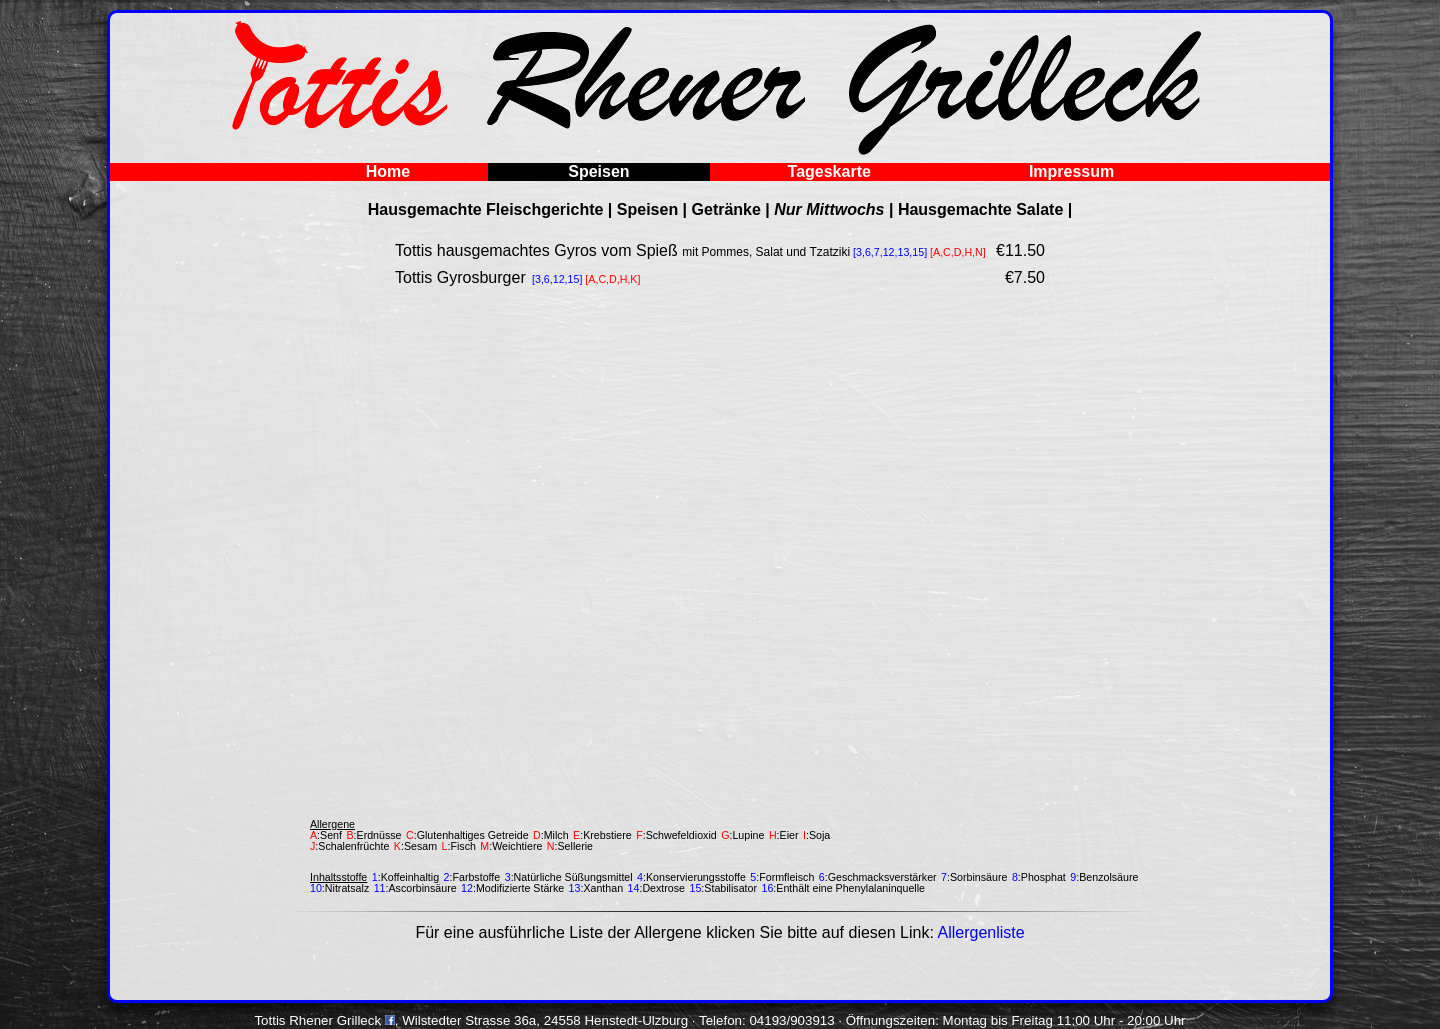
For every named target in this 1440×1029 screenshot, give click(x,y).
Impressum (1071, 171)
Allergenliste (980, 932)
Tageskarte (829, 171)
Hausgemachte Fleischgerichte (486, 209)
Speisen (598, 171)
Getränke (726, 209)
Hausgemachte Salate (980, 209)
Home (388, 171)
